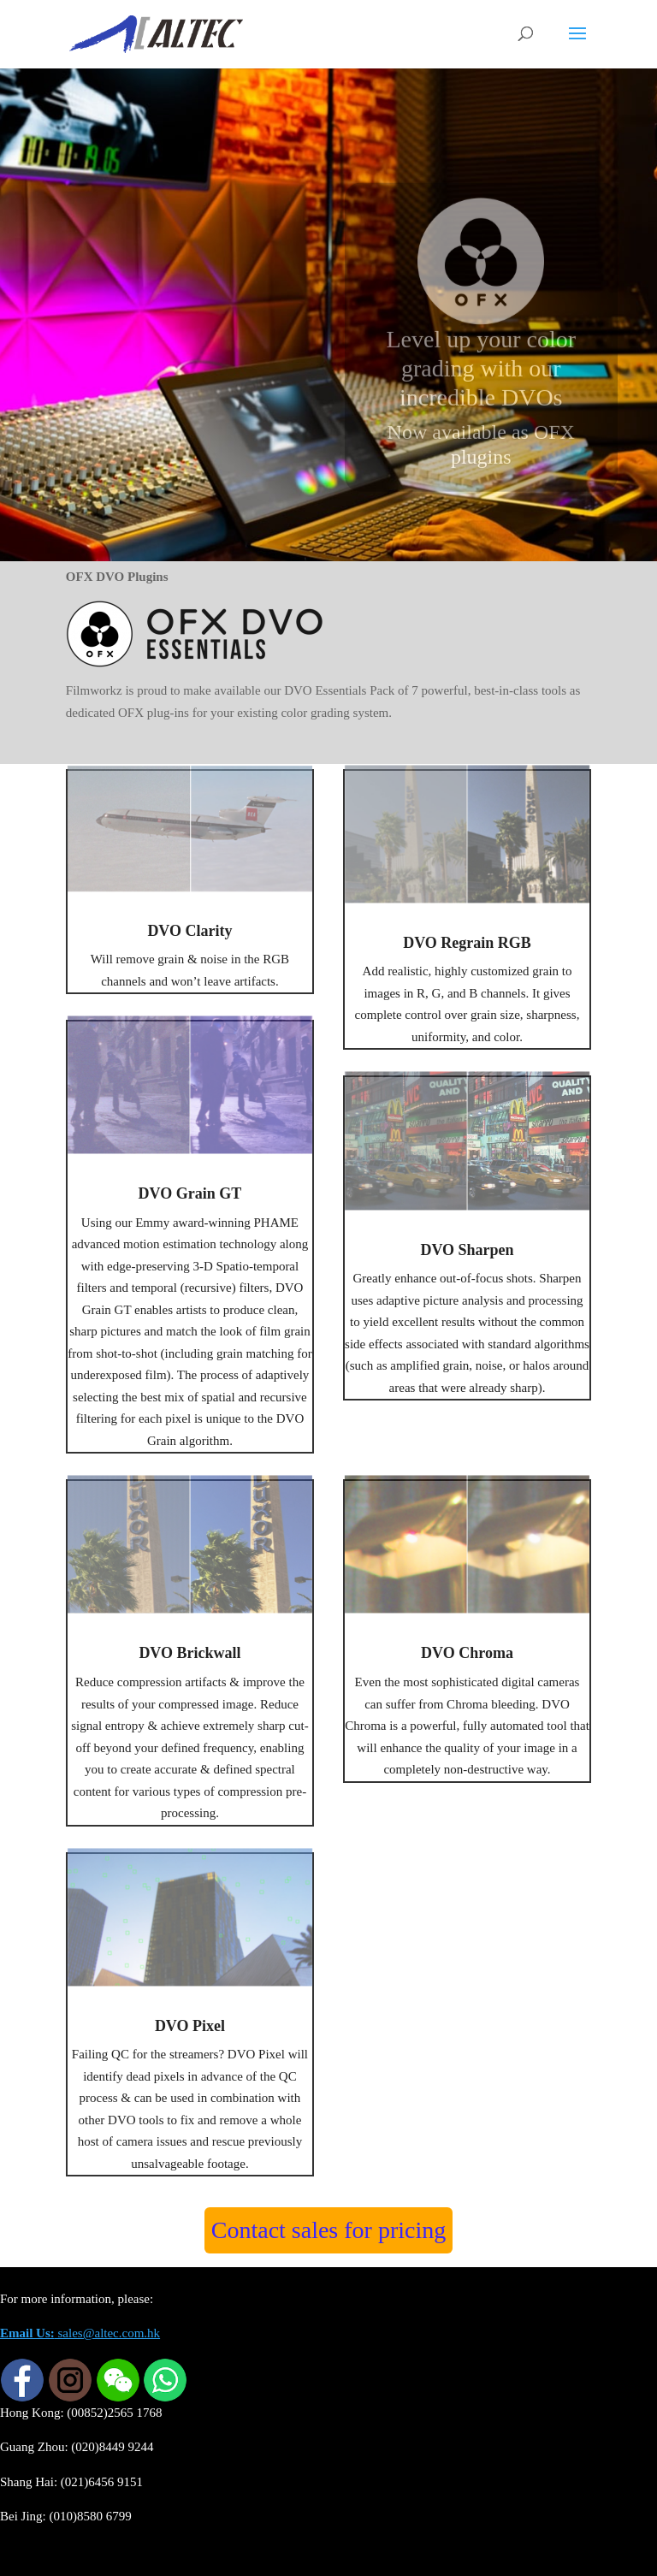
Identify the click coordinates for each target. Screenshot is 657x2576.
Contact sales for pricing (328, 2230)
